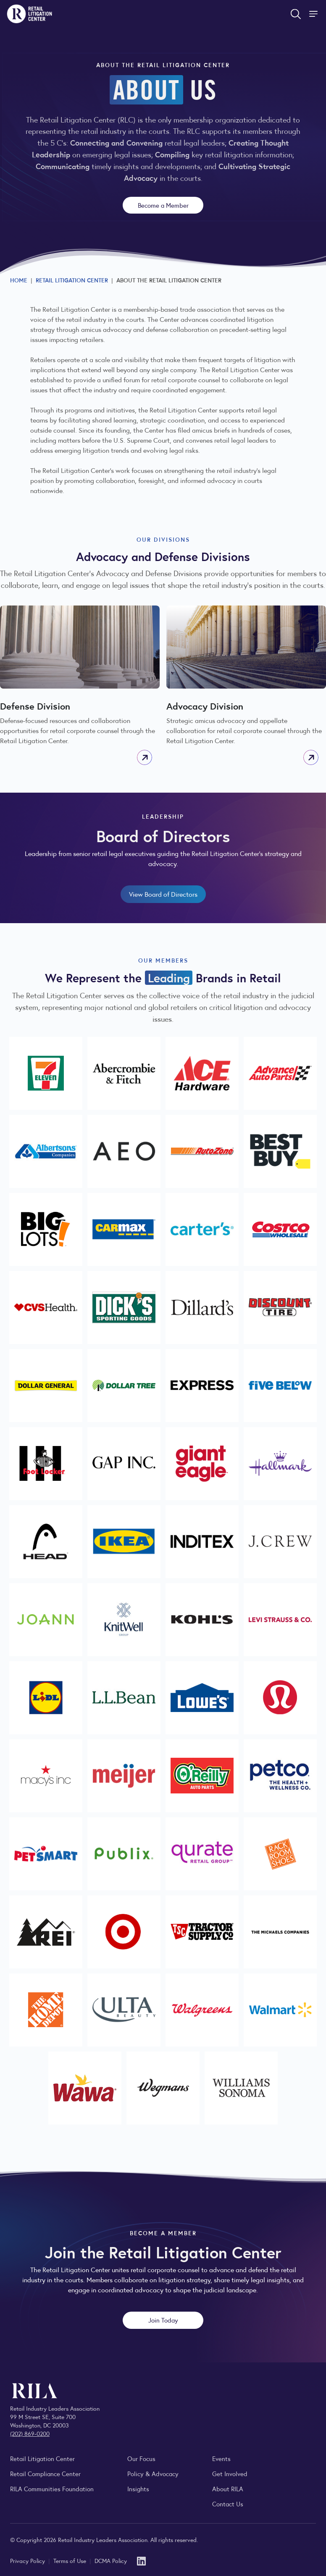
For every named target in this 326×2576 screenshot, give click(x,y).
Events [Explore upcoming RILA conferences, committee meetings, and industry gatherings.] (221, 2458)
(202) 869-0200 (30, 2433)
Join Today (163, 2320)
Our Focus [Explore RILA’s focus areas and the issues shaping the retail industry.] (141, 2458)
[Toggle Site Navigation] (314, 14)
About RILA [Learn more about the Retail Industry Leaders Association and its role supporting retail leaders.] (227, 2488)
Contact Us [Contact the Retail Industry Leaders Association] (227, 2503)
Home (18, 280)
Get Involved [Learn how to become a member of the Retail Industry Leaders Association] (229, 2473)
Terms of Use (70, 2560)
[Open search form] (295, 14)
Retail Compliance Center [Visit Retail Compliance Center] (45, 2473)
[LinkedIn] (141, 2560)
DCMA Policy (111, 2560)
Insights (138, 2488)
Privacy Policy (28, 2560)
